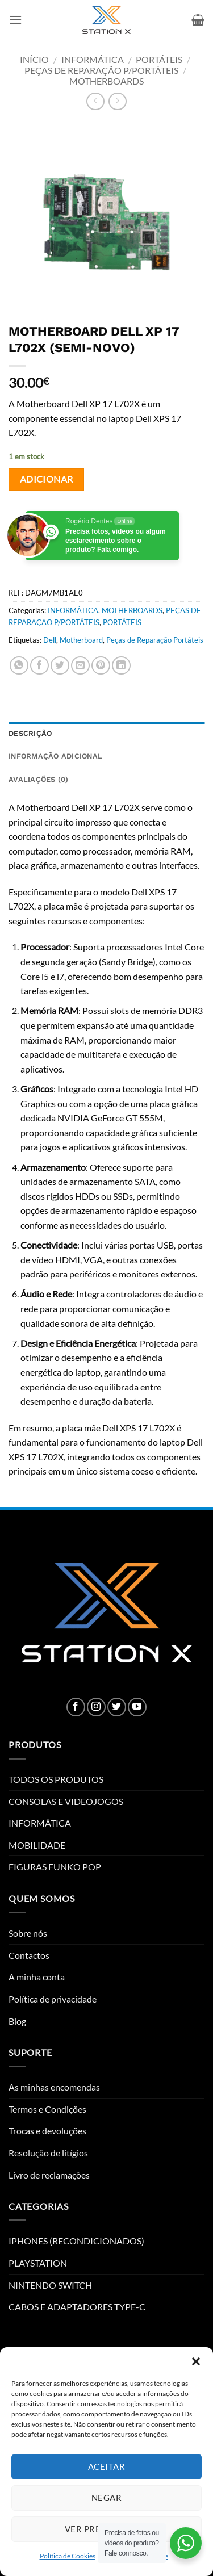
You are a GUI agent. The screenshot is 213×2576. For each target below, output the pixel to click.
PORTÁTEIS (159, 59)
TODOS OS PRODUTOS (56, 1779)
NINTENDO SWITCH (50, 2285)
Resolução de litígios (48, 2152)
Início (34, 59)
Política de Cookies (67, 2556)
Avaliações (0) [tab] (39, 779)
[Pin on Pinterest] (100, 665)
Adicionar (46, 479)
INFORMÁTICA (92, 59)
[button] (196, 2361)
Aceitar (106, 2466)
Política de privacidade (53, 1998)
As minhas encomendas (54, 2086)
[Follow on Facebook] (75, 1707)
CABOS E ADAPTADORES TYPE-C (77, 2306)
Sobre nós (28, 1933)
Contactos (29, 1955)
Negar (106, 2498)
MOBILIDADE (37, 1845)
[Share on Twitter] (60, 665)
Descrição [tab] (30, 733)
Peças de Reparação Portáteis (154, 639)
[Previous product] (117, 101)
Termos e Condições (47, 2109)
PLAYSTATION (38, 2262)
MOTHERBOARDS (106, 81)
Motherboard (81, 639)
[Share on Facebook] (39, 665)
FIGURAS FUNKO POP (55, 1866)
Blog (17, 2021)
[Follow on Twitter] (116, 1707)
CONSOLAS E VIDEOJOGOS (66, 1801)
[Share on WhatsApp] (19, 665)
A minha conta (37, 1976)
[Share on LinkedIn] (121, 665)
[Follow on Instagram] (96, 1707)
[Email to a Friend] (80, 665)
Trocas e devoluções (47, 2130)
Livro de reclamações (49, 2174)
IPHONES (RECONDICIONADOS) (76, 2240)
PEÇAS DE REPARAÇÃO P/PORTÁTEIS (101, 70)
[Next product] (95, 101)
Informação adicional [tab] (55, 756)
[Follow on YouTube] (137, 1707)
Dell (49, 639)
